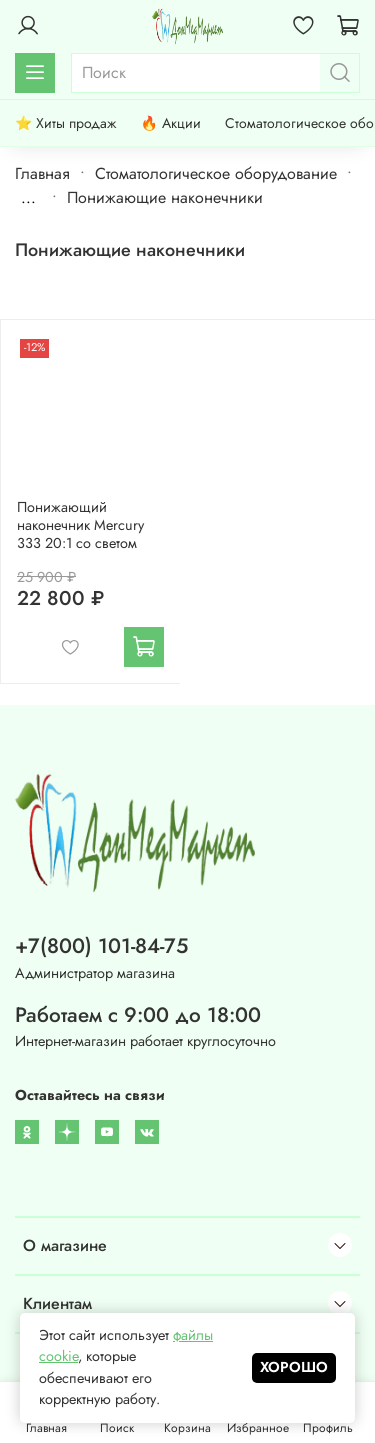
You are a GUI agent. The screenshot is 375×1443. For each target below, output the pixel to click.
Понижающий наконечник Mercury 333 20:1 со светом (80, 525)
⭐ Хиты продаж (65, 123)
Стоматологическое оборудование (216, 173)
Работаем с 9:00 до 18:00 (138, 1015)
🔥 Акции (170, 123)
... (28, 198)
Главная (42, 173)
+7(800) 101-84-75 (101, 946)
